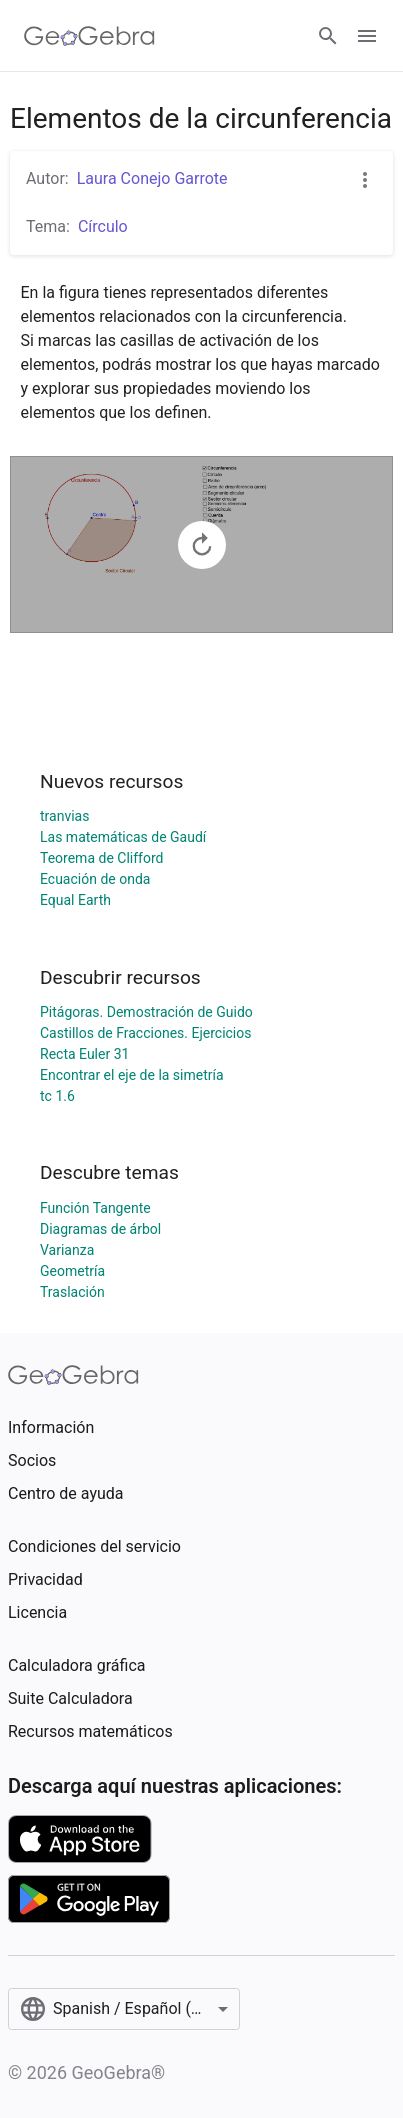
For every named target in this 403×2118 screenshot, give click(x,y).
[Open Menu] (367, 36)
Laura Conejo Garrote (152, 178)
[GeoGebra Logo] (89, 36)
